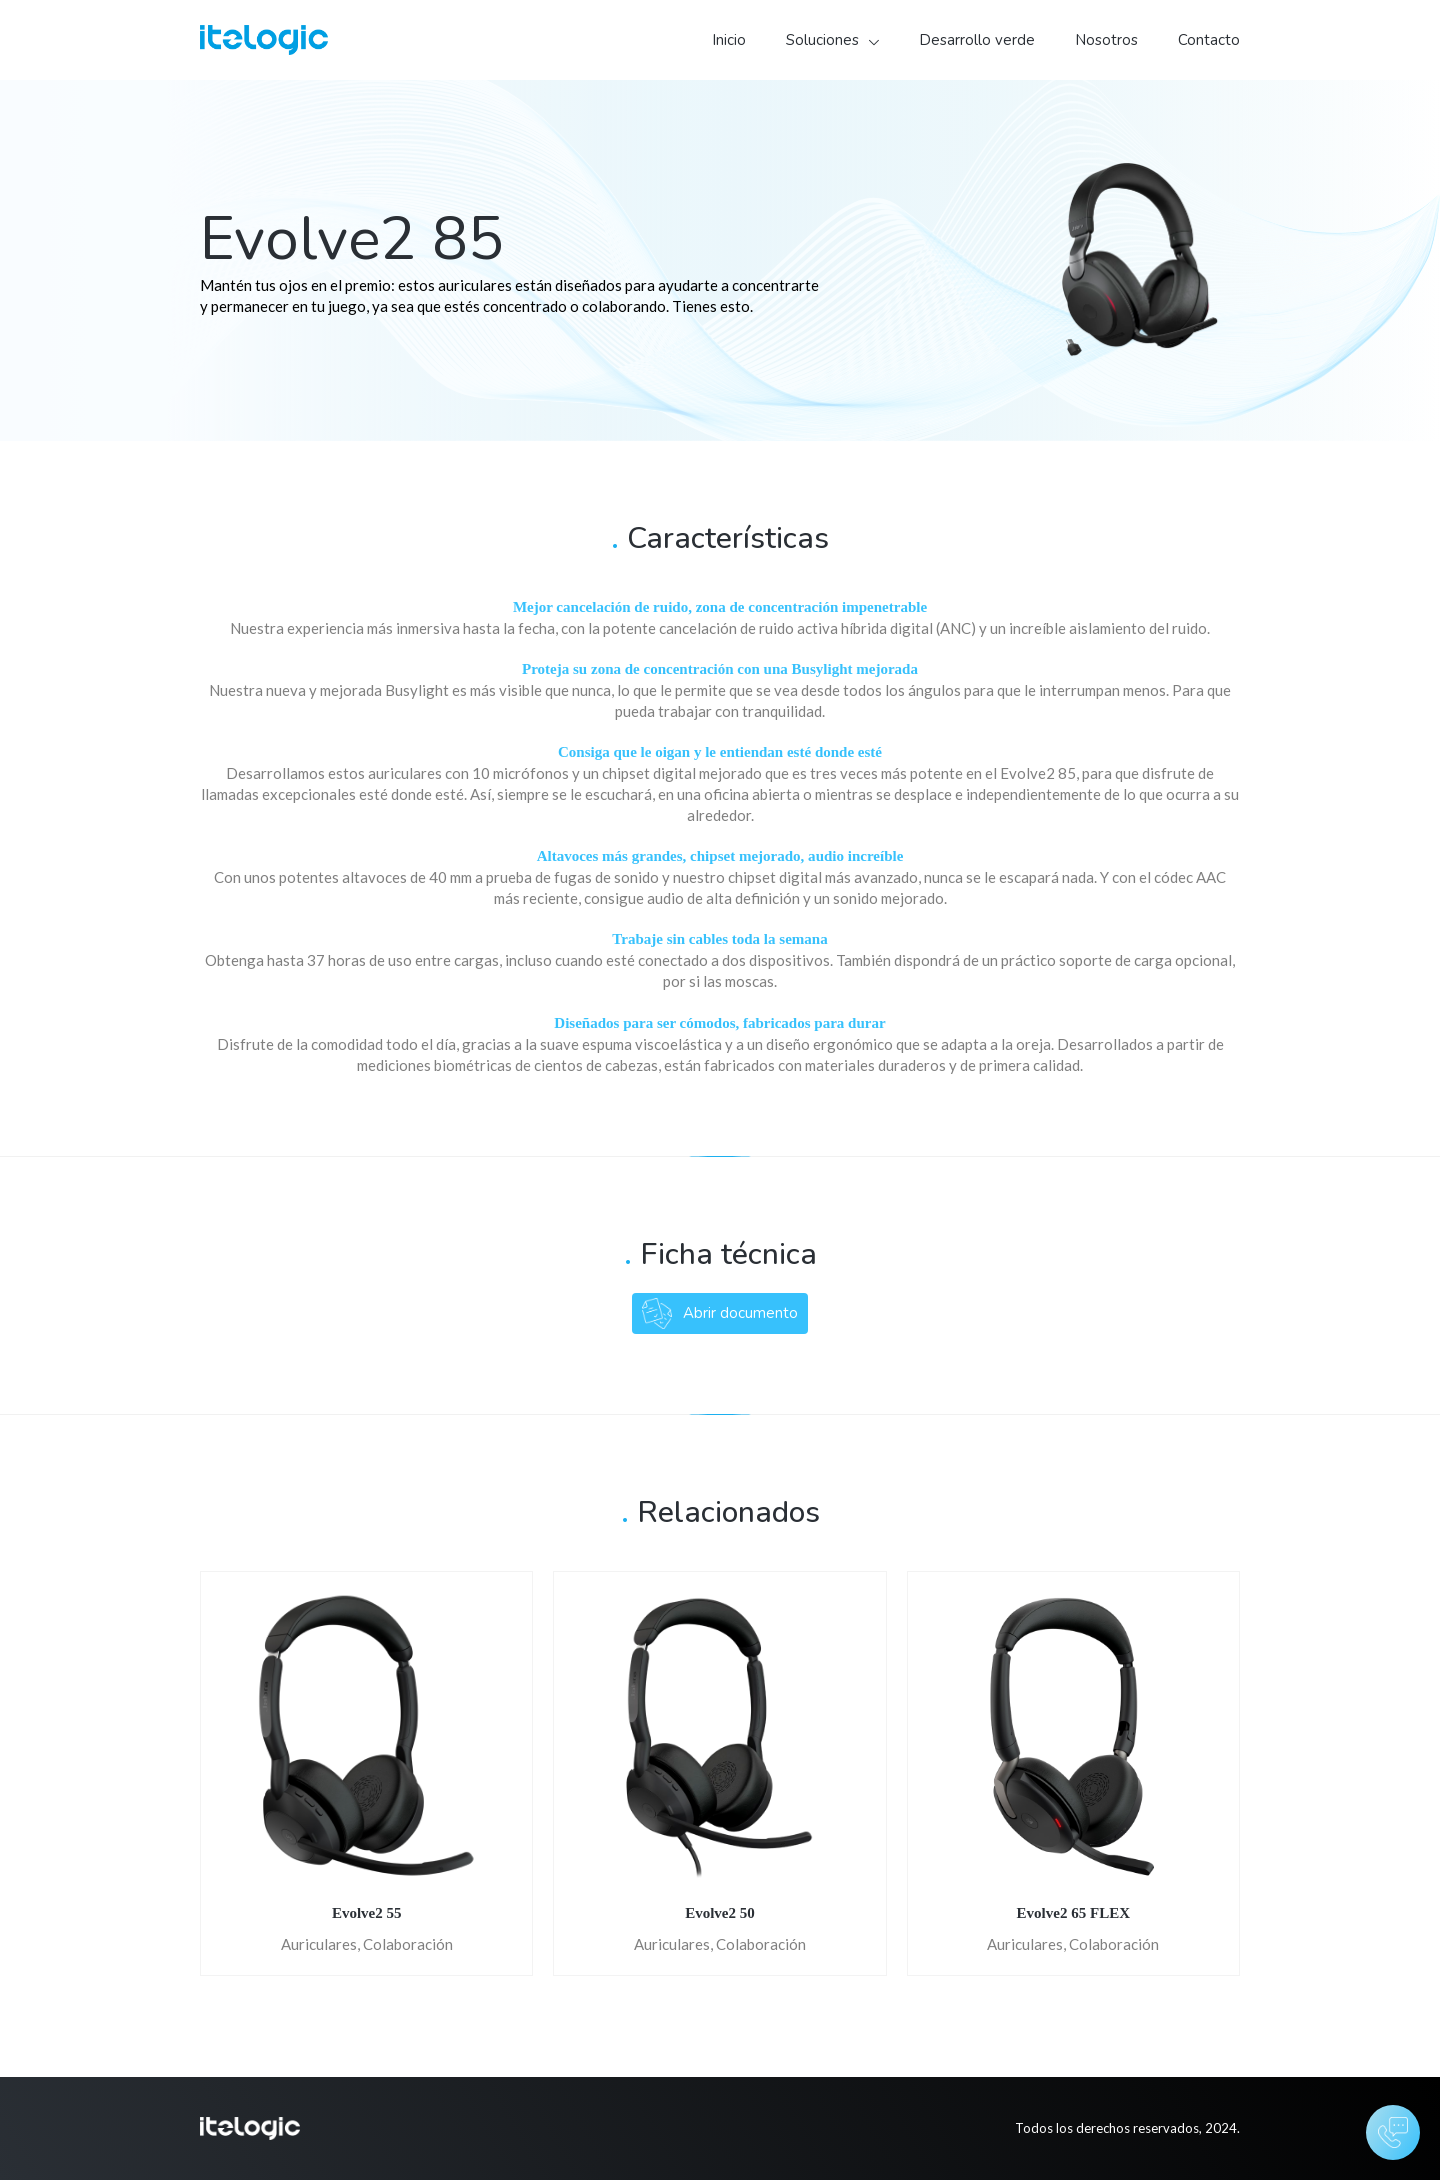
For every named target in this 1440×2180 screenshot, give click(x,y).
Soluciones (822, 40)
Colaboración (408, 1944)
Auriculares (319, 1944)
